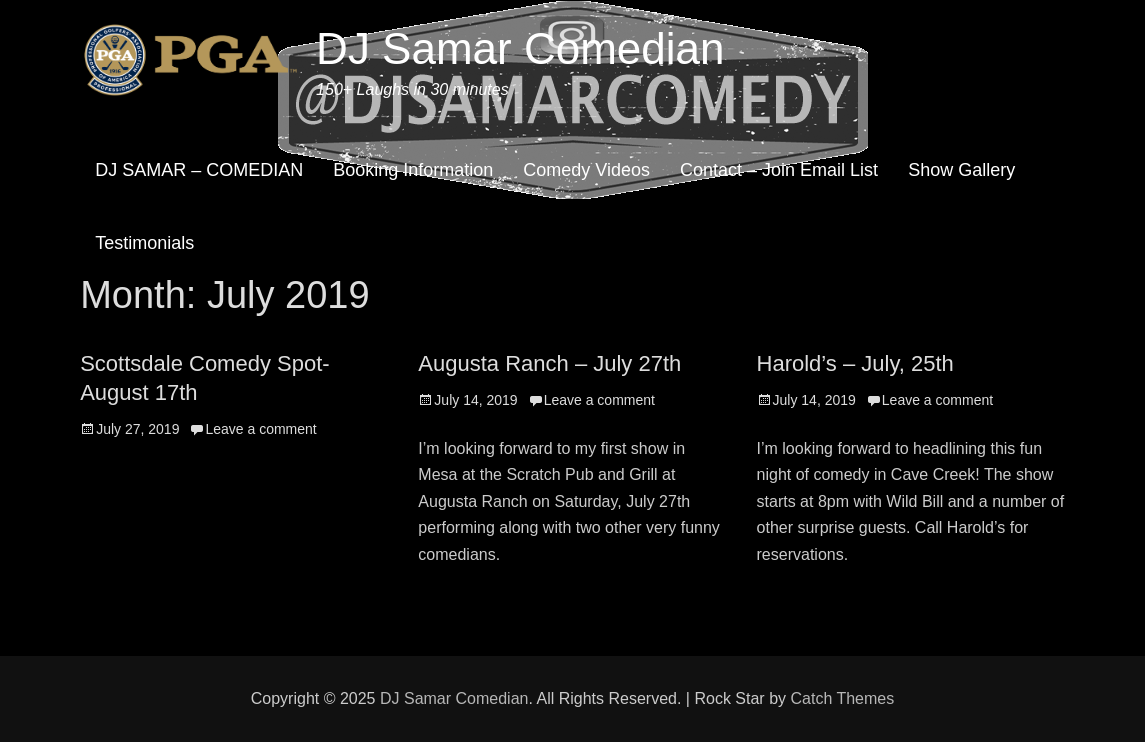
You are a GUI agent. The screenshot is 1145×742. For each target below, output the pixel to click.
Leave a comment (260, 429)
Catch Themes (842, 698)
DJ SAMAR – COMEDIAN (199, 170)
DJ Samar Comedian (520, 48)
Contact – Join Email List (779, 170)
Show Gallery (961, 170)
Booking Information (413, 170)
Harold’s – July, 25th (855, 363)
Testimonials (144, 243)
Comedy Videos (586, 170)
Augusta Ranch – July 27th (549, 363)
